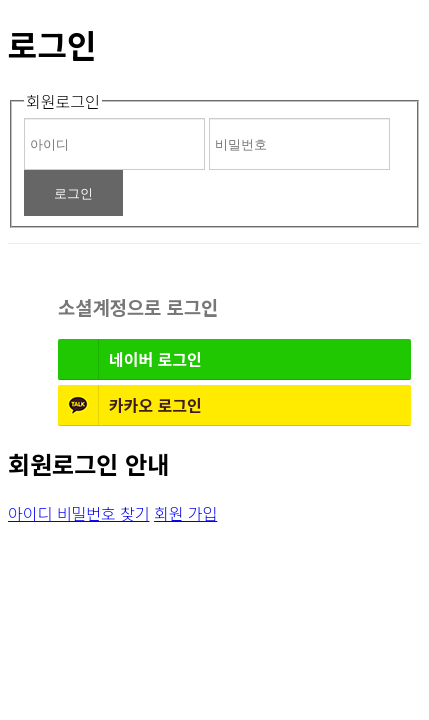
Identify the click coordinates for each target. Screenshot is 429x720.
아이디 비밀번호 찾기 (78, 513)
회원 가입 (185, 513)
